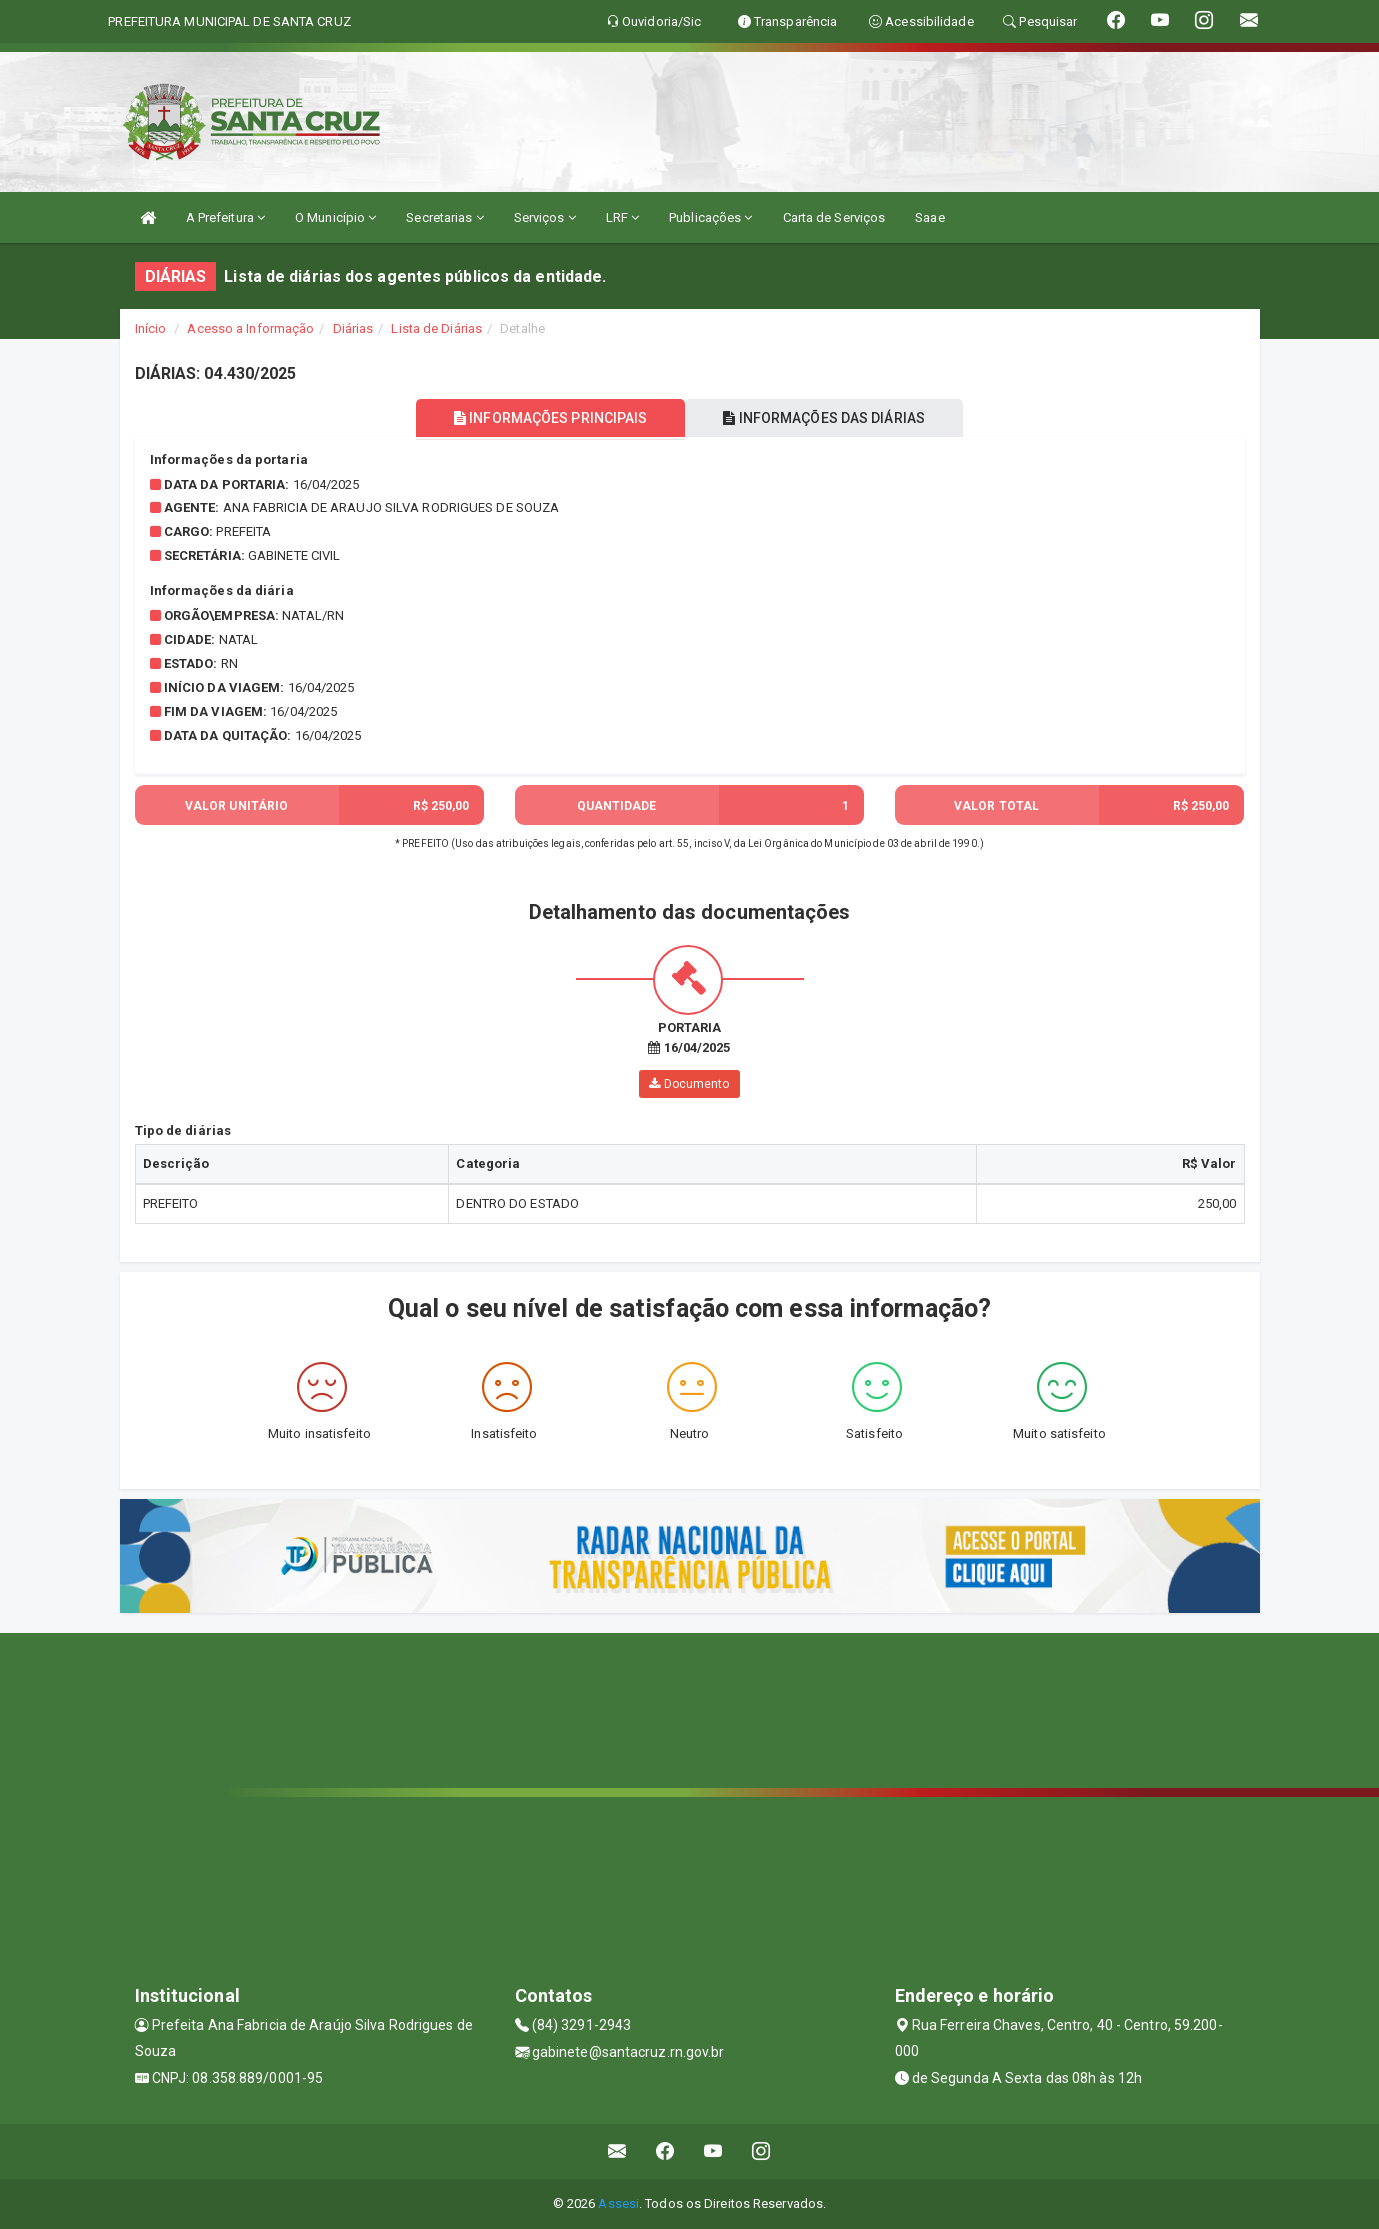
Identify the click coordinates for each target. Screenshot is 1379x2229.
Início (151, 328)
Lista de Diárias (436, 328)
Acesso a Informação (250, 328)
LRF (623, 217)
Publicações (710, 217)
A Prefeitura (225, 217)
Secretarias (444, 217)
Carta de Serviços (834, 217)
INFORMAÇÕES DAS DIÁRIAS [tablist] (828, 418)
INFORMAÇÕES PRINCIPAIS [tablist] (546, 418)
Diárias (353, 328)
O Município (335, 217)
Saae (929, 217)
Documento (689, 1084)
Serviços (545, 217)
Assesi (618, 2203)
